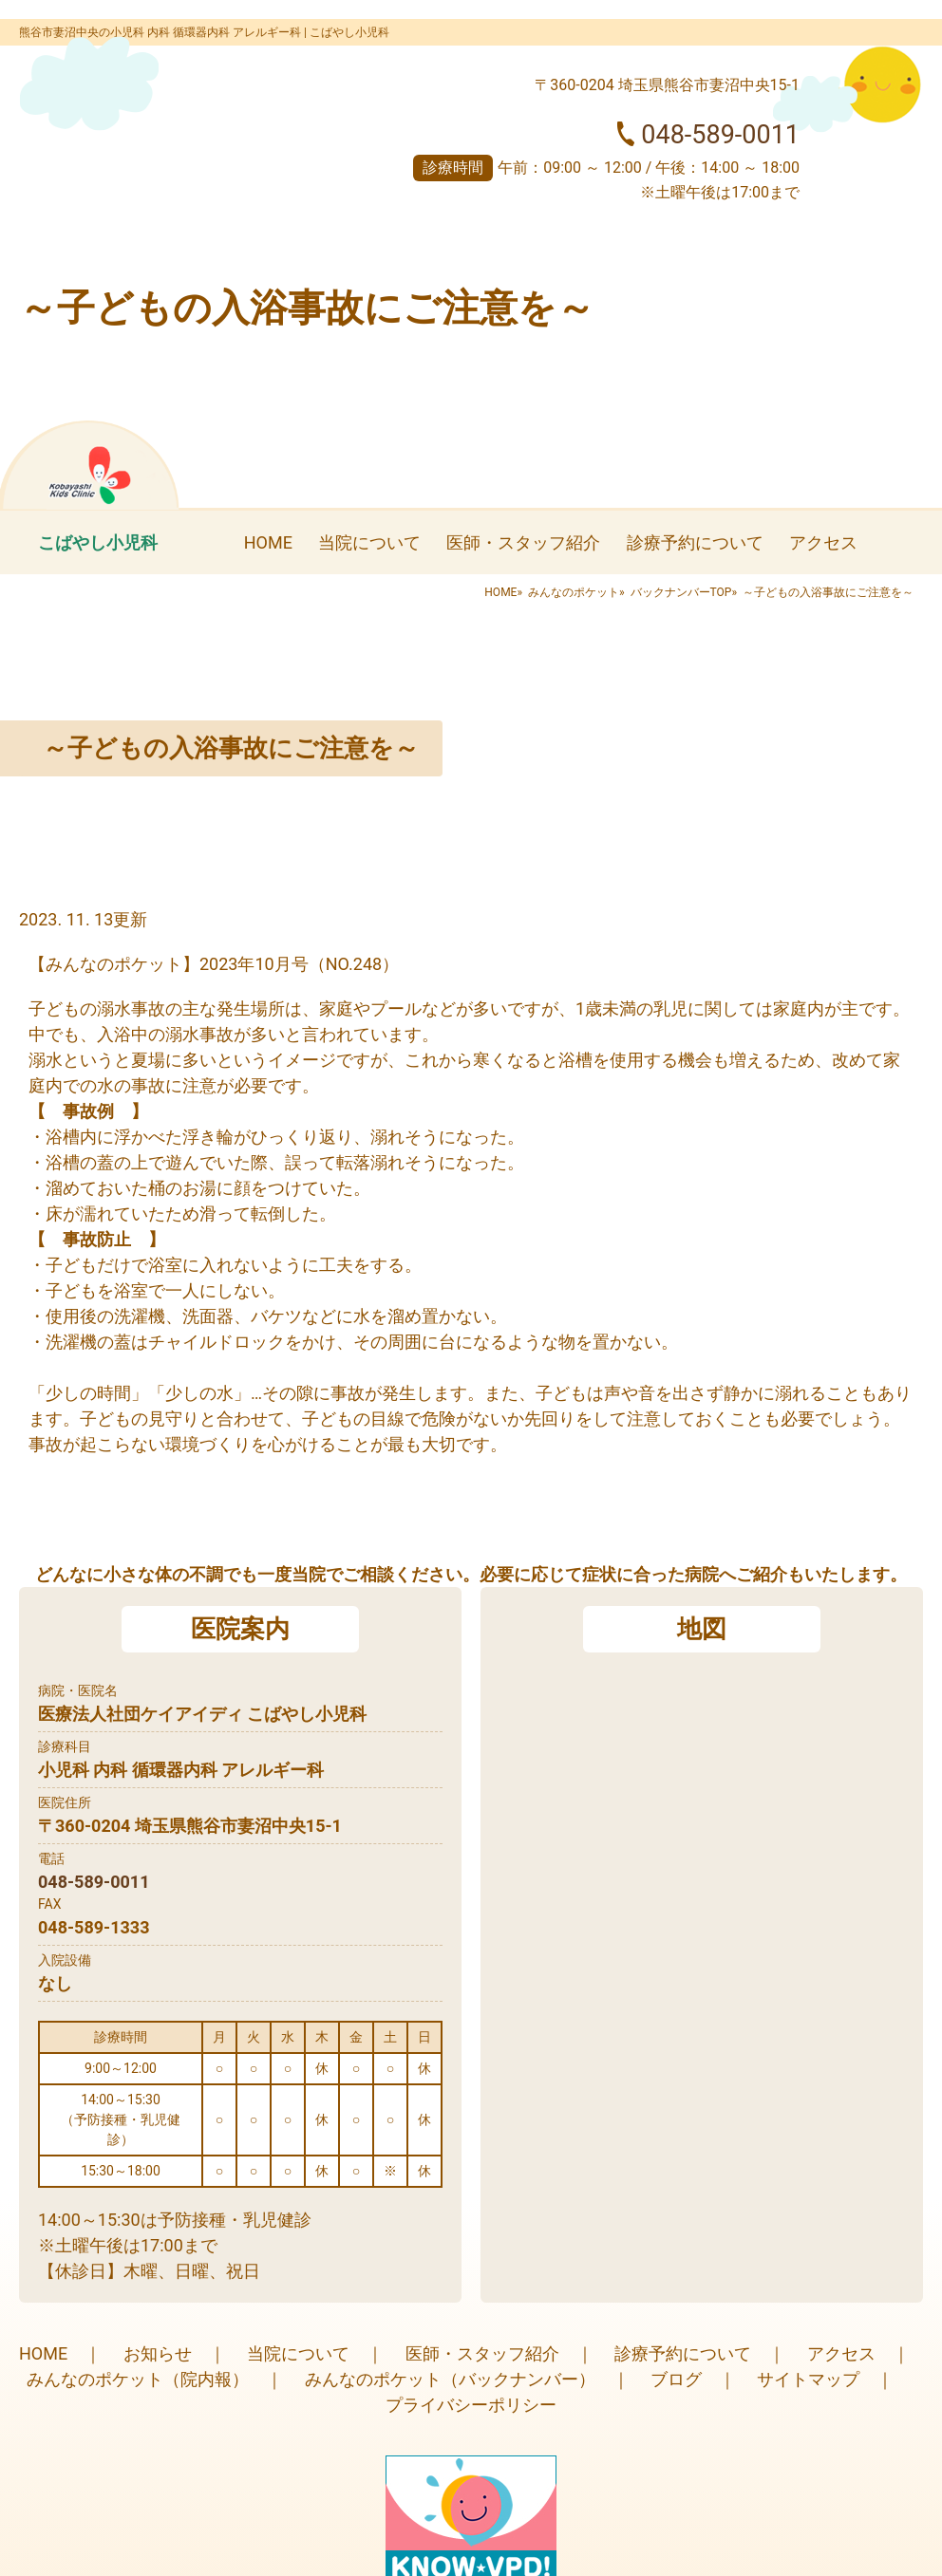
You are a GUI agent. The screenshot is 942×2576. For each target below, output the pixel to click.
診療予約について (695, 542)
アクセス (823, 542)
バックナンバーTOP (681, 592)
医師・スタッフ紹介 (523, 542)
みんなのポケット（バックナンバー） (450, 2379)
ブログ (676, 2379)
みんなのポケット (573, 592)
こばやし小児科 (98, 542)
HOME (268, 542)
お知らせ (157, 2353)
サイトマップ (808, 2379)
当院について (369, 542)
